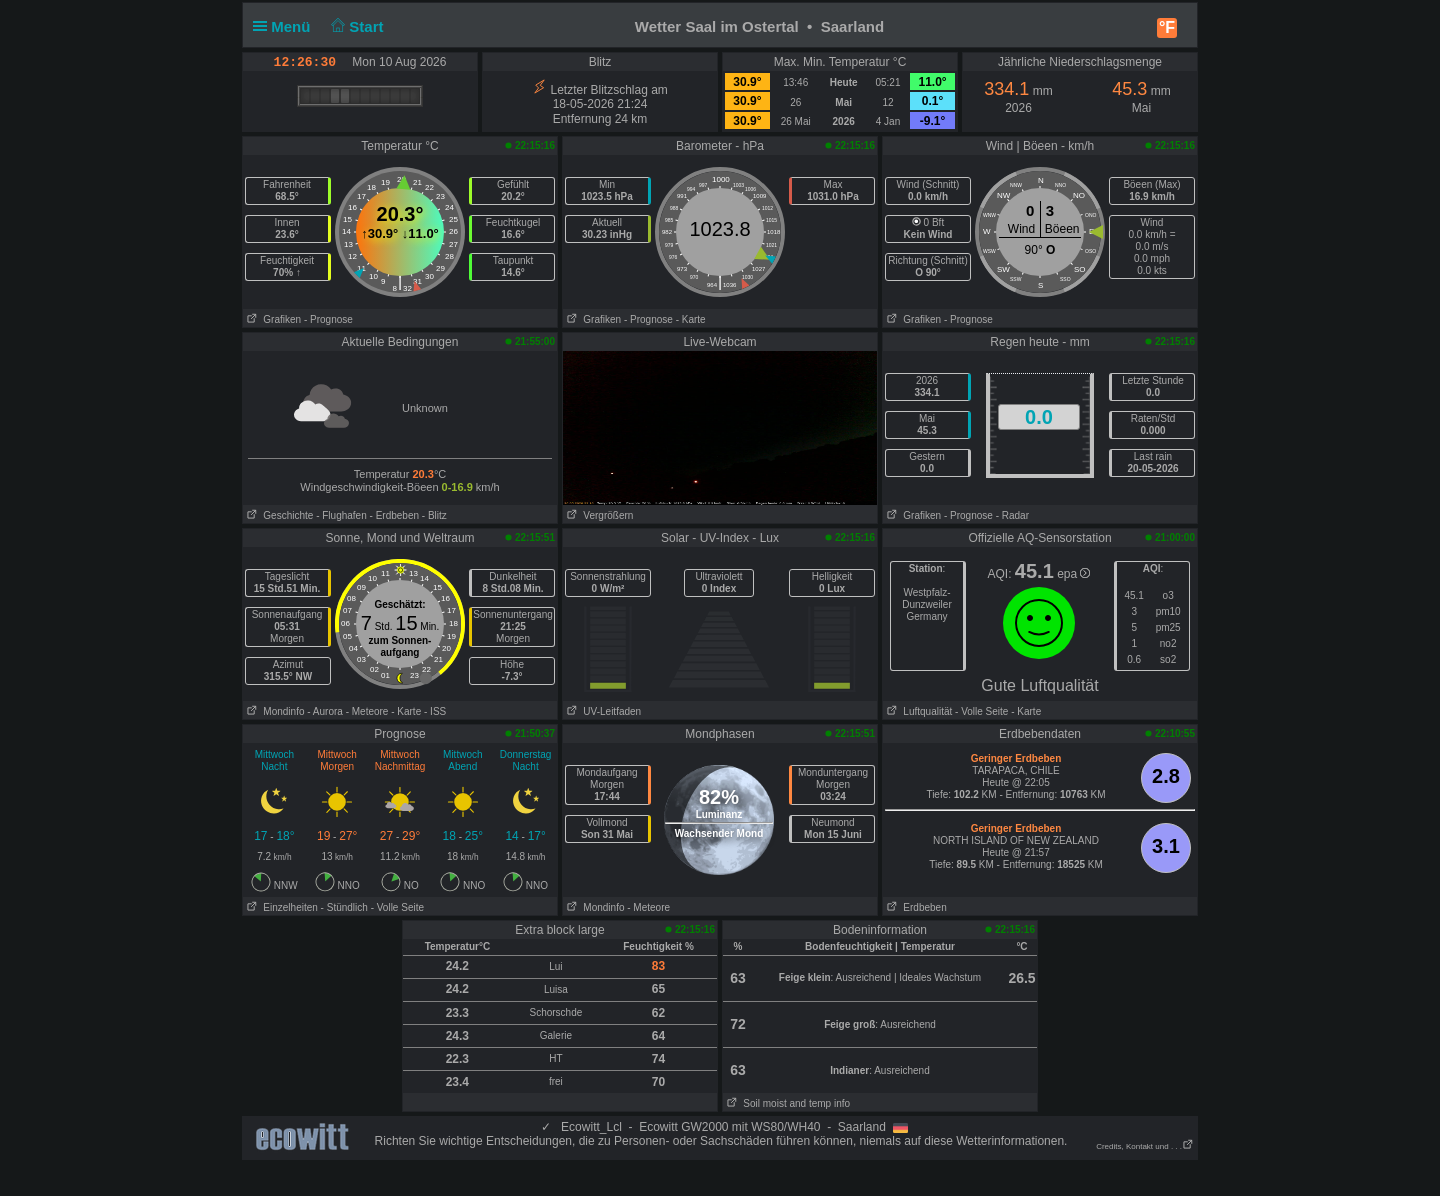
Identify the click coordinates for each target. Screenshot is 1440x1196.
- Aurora (325, 711)
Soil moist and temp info (786, 1103)
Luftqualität (917, 711)
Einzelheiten (280, 907)
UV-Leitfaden (602, 711)
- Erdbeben (394, 515)
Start (355, 26)
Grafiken (272, 319)
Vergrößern (598, 515)
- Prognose (328, 319)
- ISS (435, 711)
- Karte (691, 319)
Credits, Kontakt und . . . (1145, 1146)
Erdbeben (915, 907)
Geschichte (278, 515)
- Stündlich (344, 907)
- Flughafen (341, 515)
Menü (286, 26)
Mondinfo (273, 711)
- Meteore (367, 711)
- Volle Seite (981, 711)
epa (1073, 574)
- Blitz (434, 515)
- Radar (1012, 515)
